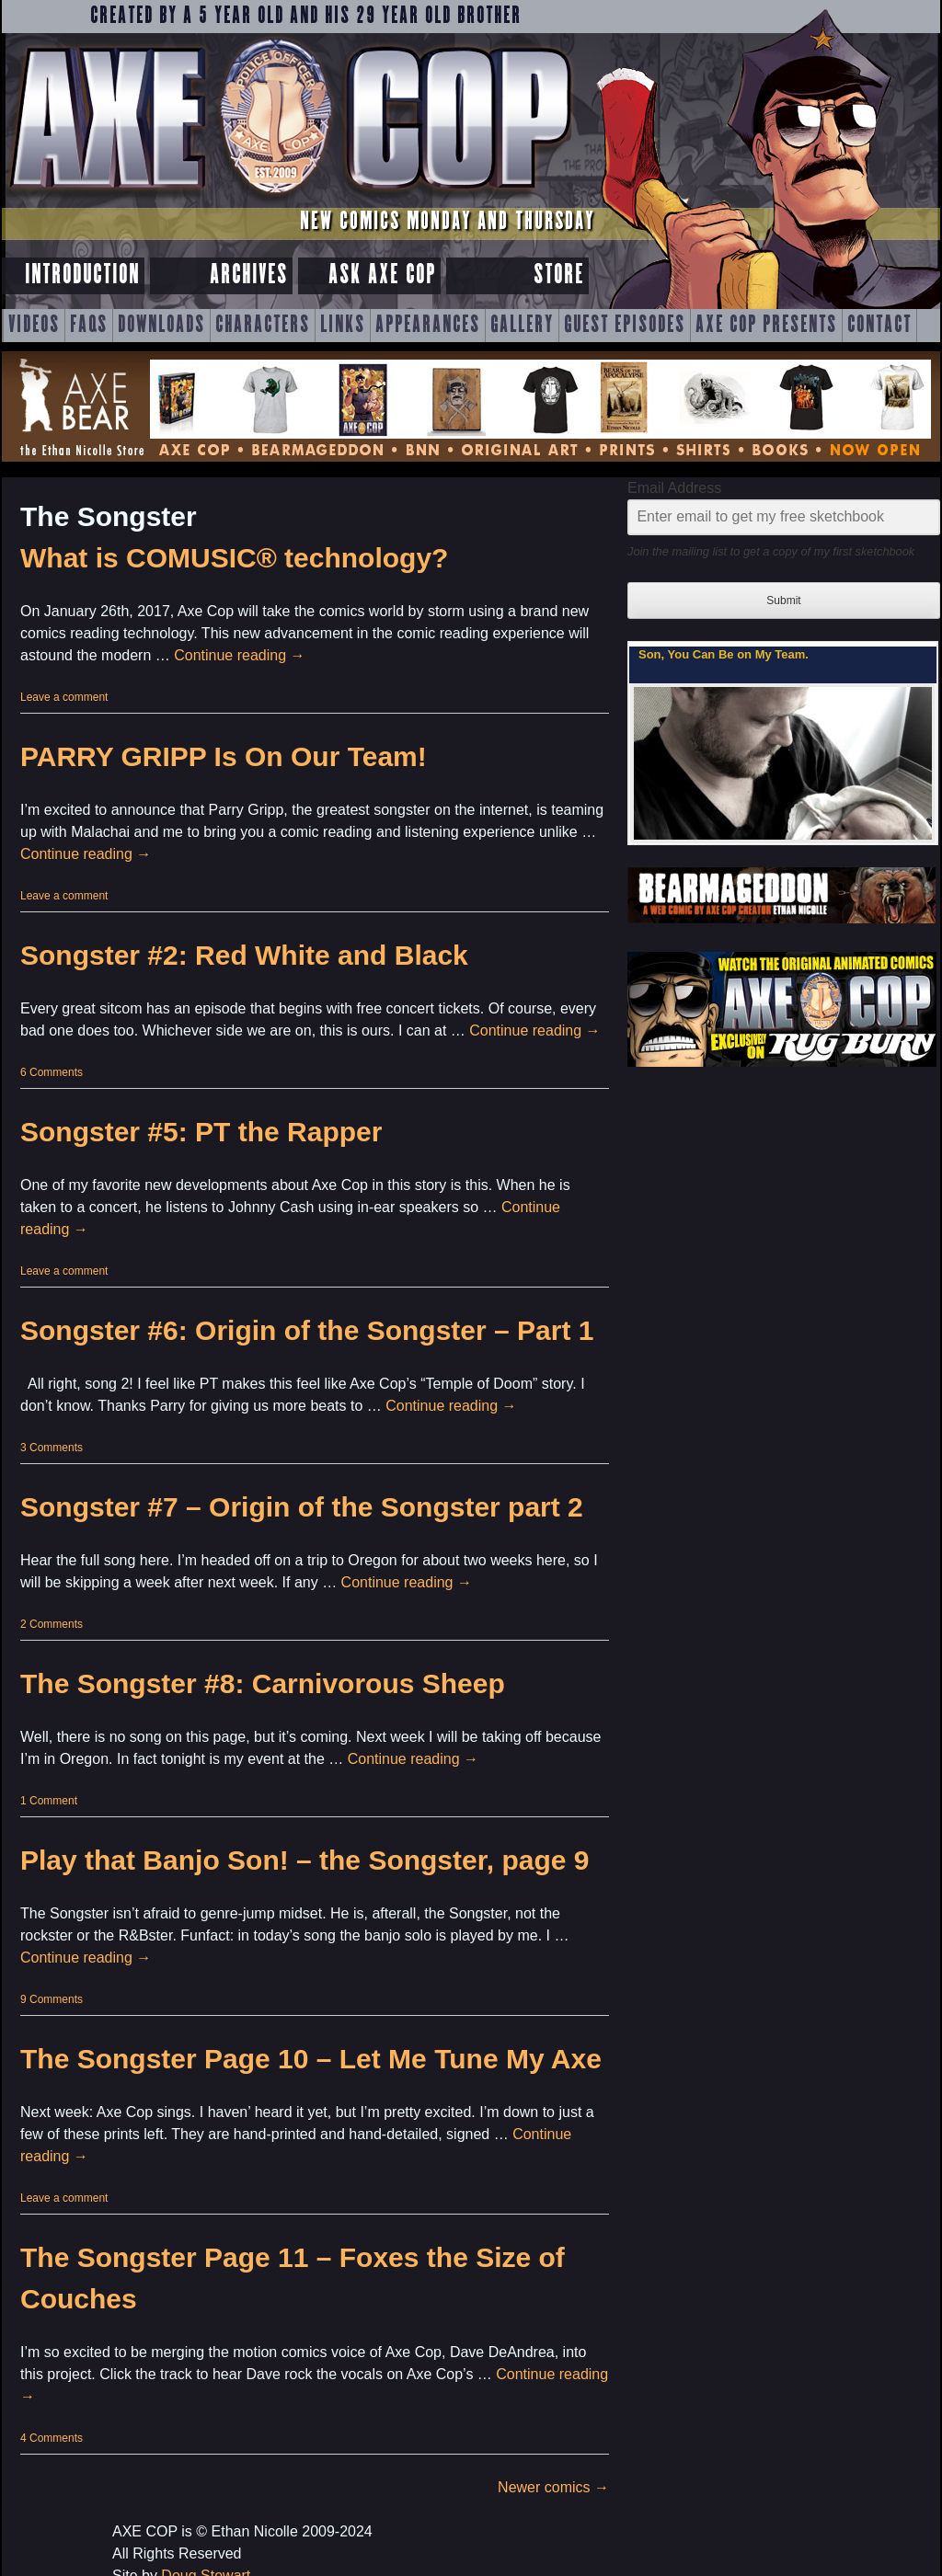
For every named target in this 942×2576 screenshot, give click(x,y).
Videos (34, 326)
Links (342, 326)
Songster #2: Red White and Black (244, 955)
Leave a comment (64, 697)
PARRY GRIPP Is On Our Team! (223, 756)
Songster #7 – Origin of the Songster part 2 (301, 1507)
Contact (879, 326)
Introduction (82, 275)
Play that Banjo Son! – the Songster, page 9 (304, 1860)
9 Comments (51, 1999)
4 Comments (51, 2438)
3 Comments (51, 1447)
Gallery (522, 326)
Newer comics (553, 2487)
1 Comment (48, 1800)
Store (559, 275)
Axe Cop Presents (766, 326)
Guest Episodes (624, 326)
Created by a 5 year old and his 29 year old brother (306, 17)
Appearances (427, 326)
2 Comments (51, 1624)
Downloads (161, 326)
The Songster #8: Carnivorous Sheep (262, 1683)
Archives (249, 275)
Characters (262, 326)
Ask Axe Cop (382, 275)
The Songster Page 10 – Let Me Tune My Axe (311, 2059)
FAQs (89, 326)
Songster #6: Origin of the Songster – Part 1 (306, 1330)
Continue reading (239, 655)
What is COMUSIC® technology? (234, 558)
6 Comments (51, 1072)
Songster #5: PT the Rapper (201, 1131)
